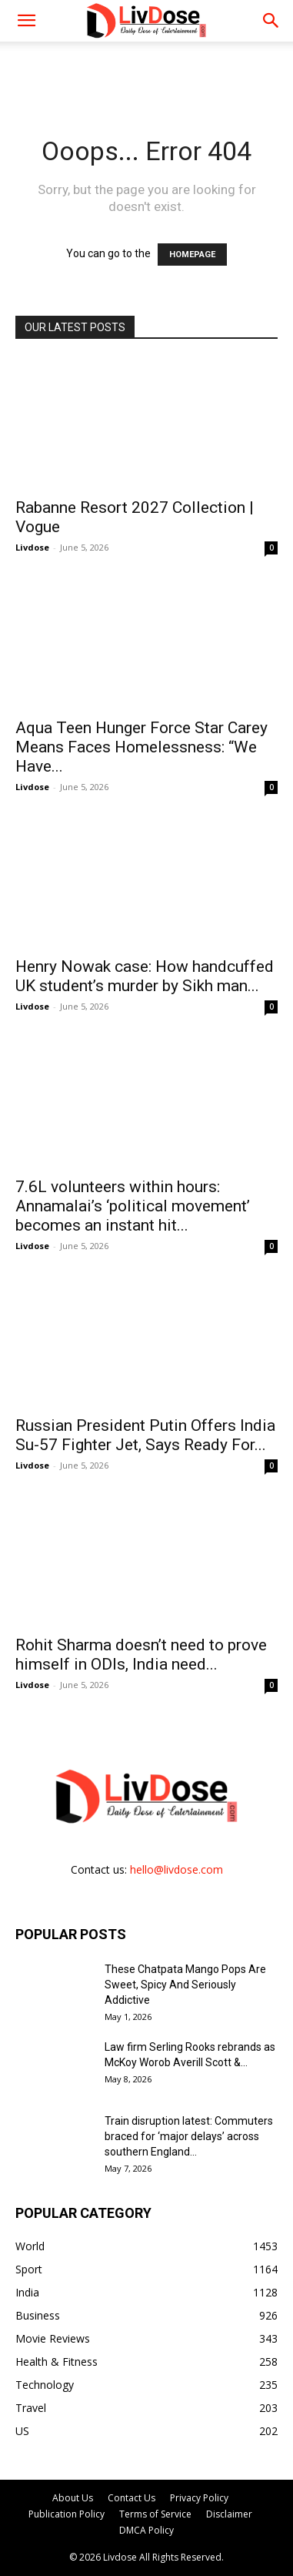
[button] (271, 21)
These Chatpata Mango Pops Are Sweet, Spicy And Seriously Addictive (185, 1984)
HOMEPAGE (192, 255)
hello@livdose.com (176, 1869)
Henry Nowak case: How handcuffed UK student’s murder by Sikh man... (144, 976)
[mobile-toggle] (26, 21)
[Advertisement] (147, 68)
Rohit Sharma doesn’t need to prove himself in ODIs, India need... (141, 1654)
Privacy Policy (199, 2497)
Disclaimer (229, 2514)
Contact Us (131, 2497)
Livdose (32, 547)
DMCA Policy (146, 2530)
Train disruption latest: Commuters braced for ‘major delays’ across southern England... (189, 2136)
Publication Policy (66, 2514)
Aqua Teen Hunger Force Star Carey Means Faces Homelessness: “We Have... (141, 747)
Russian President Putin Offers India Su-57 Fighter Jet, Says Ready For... (145, 1435)
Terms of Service (155, 2514)
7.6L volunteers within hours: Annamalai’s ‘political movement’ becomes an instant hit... (132, 1205)
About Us (72, 2497)
